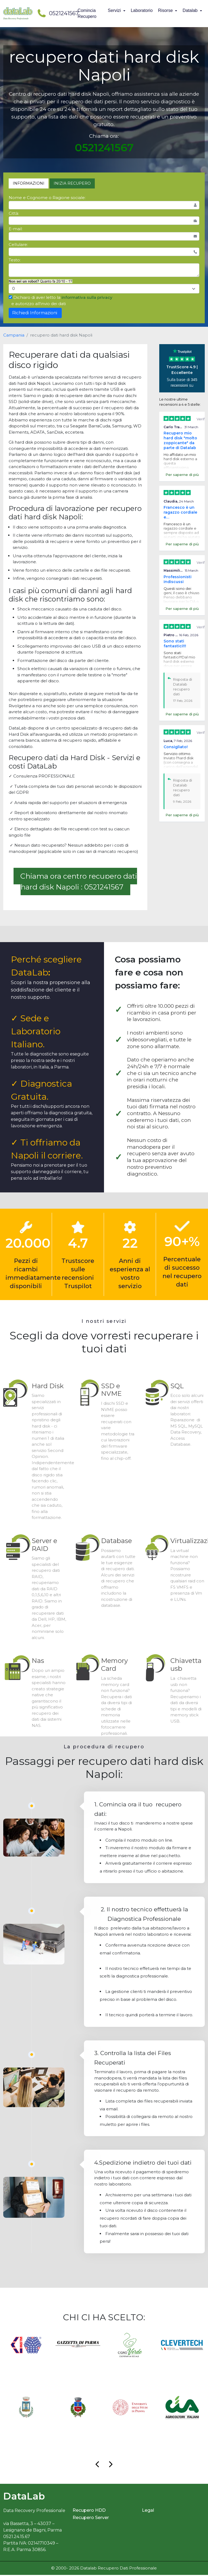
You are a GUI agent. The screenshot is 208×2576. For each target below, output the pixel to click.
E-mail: (15, 228)
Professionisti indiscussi (177, 579)
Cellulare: (18, 244)
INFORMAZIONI (28, 183)
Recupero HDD (89, 2511)
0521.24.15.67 (16, 2537)
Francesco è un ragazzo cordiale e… (180, 512)
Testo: (15, 260)
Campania (13, 335)
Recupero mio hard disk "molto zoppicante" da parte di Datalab (180, 440)
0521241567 (56, 13)
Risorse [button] (166, 10)
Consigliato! (176, 746)
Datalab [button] (191, 10)
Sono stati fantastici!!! (175, 643)
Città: (14, 213)
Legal (148, 2511)
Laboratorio (142, 10)
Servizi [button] (115, 10)
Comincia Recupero (87, 13)
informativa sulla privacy (86, 297)
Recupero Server (91, 2519)
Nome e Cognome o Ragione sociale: (47, 197)
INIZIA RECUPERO (72, 183)
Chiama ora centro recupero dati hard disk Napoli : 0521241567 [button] (78, 881)
